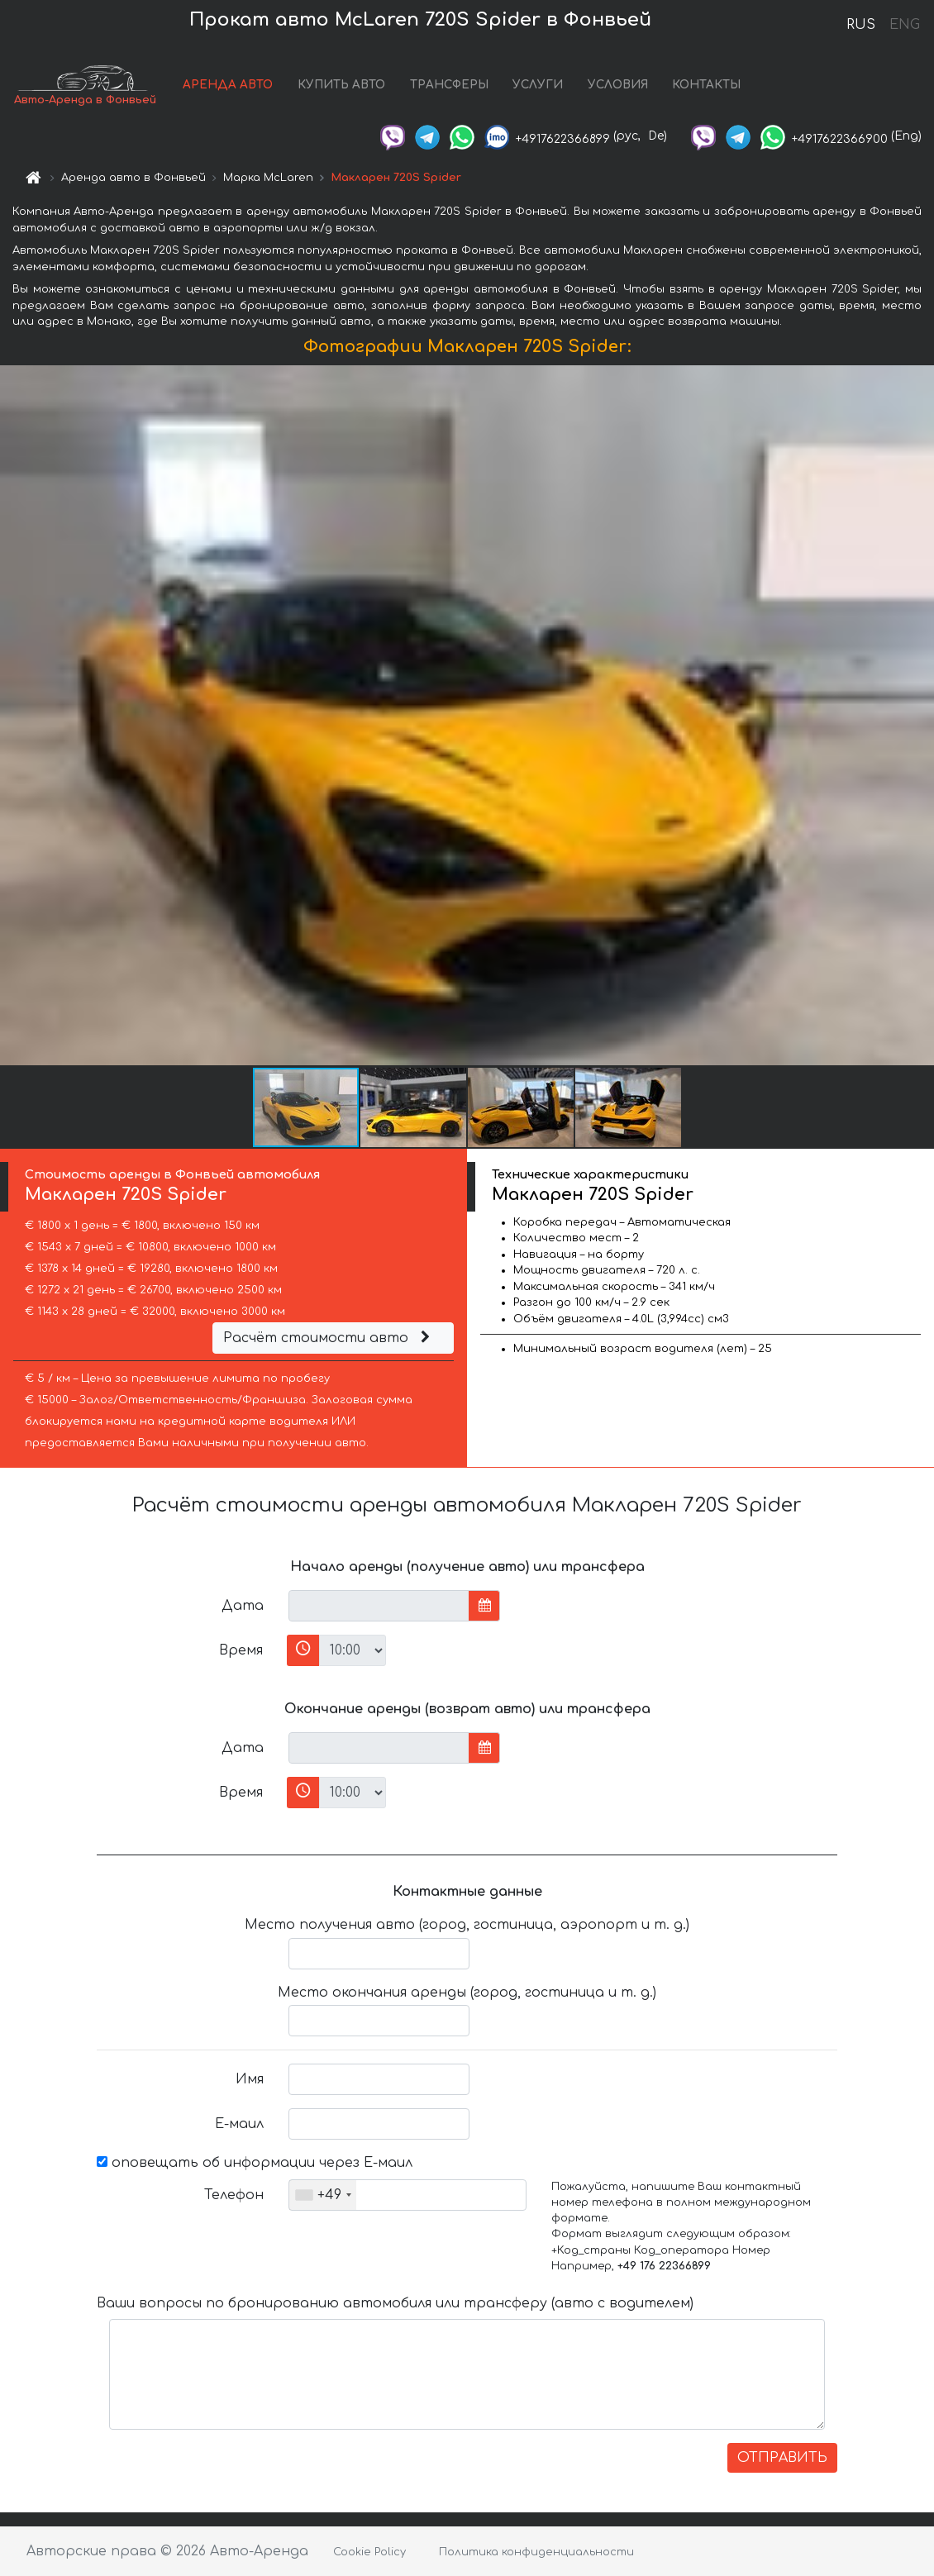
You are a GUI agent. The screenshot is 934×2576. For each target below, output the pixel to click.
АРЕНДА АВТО (228, 85)
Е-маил (239, 2124)
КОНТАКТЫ (706, 85)
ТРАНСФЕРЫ (449, 85)
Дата (243, 1605)
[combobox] (322, 2195)
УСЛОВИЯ (618, 85)
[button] (919, 715)
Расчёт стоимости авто (329, 1338)
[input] (378, 1605)
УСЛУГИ (537, 85)
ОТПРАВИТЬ (782, 2457)
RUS (860, 24)
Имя (250, 2079)
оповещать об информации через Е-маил (254, 2162)
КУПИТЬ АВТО (341, 85)
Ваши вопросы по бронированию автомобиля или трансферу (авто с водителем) (395, 2303)
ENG (904, 24)
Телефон (234, 2195)
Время (241, 1650)
